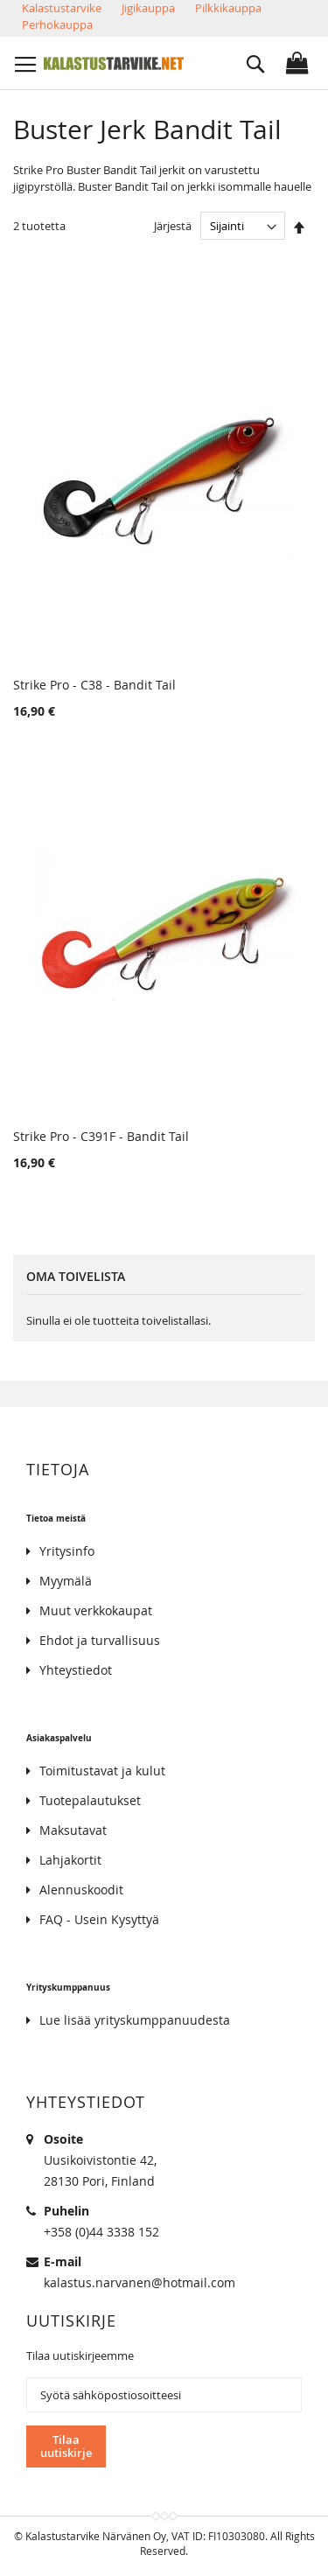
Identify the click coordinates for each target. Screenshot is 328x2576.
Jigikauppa (148, 8)
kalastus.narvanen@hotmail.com (139, 2282)
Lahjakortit (70, 1860)
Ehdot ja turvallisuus (99, 1640)
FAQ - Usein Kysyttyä (99, 1919)
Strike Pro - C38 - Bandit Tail (94, 684)
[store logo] (114, 63)
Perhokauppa (57, 24)
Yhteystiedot (75, 1670)
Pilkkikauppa (228, 8)
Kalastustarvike (61, 8)
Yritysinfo (66, 1551)
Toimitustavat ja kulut (102, 1770)
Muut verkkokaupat (95, 1610)
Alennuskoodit (81, 1889)
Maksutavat (73, 1830)
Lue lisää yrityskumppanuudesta (134, 2020)
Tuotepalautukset (90, 1800)
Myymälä (65, 1580)
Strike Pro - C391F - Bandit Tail (101, 1136)
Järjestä (173, 226)
